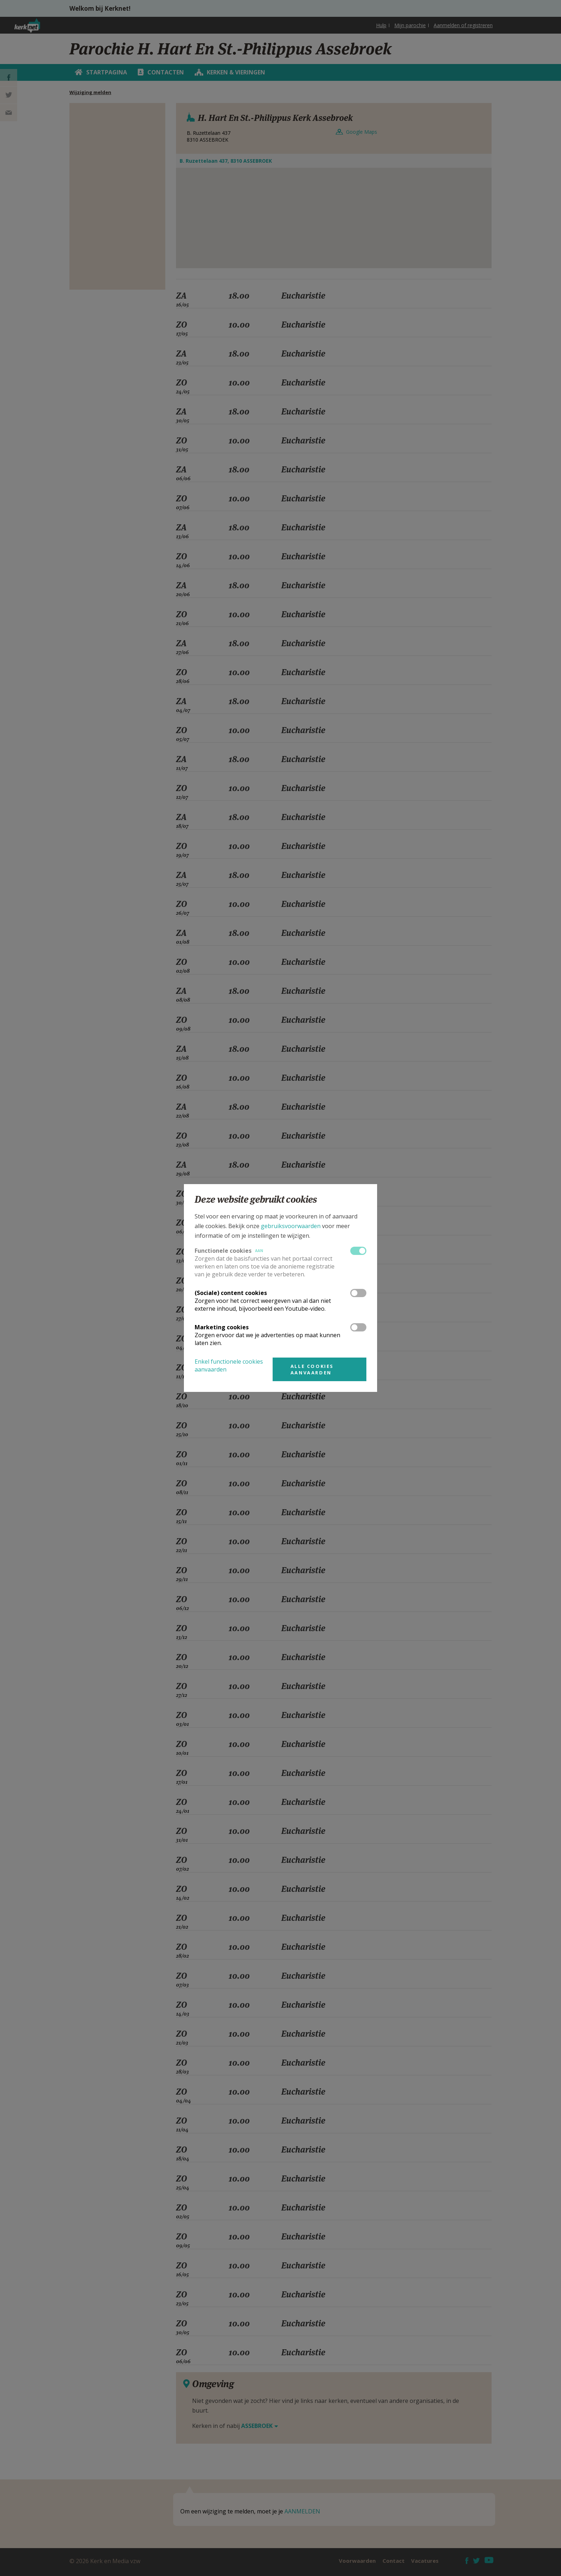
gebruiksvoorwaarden (291, 1226)
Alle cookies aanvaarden (312, 1369)
